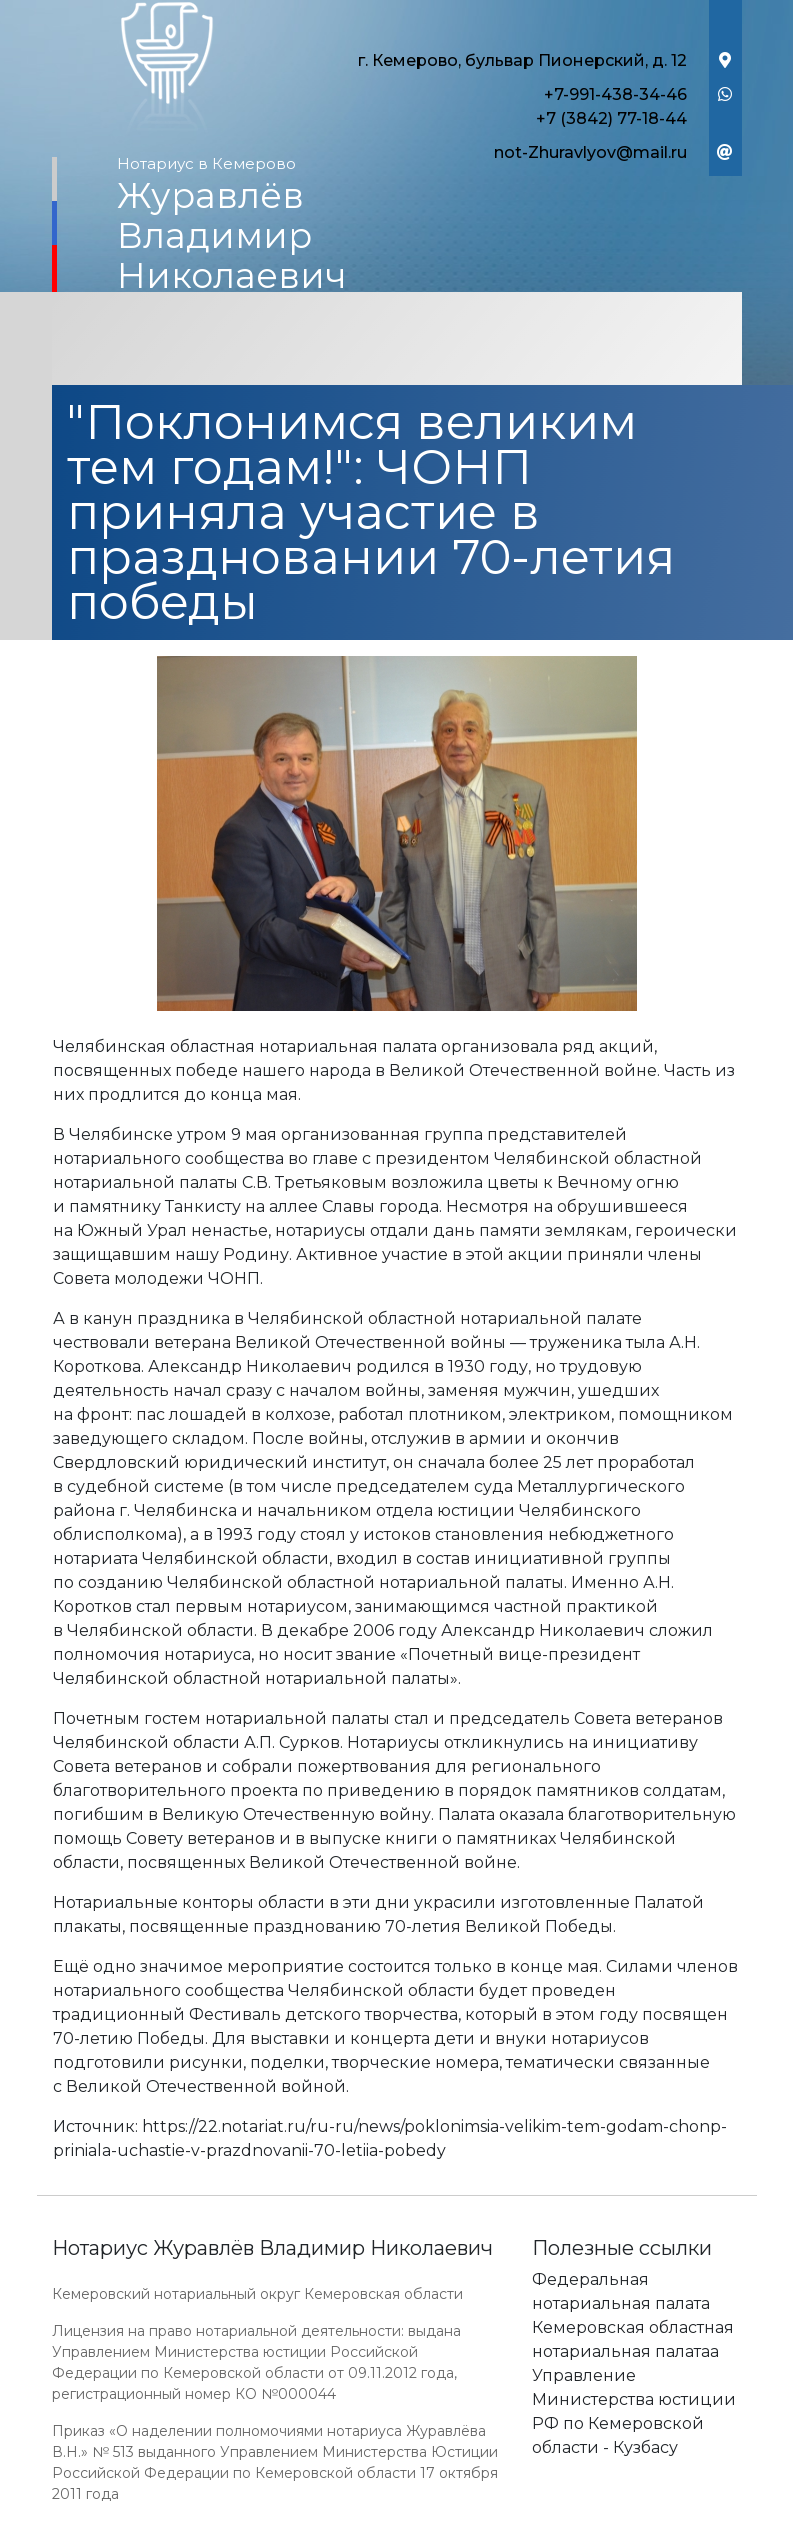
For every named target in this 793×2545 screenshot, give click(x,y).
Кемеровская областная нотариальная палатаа (633, 2339)
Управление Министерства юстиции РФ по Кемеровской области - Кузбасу (634, 2411)
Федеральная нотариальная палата (621, 2291)
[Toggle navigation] (397, 341)
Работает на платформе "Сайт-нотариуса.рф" (586, 2533)
